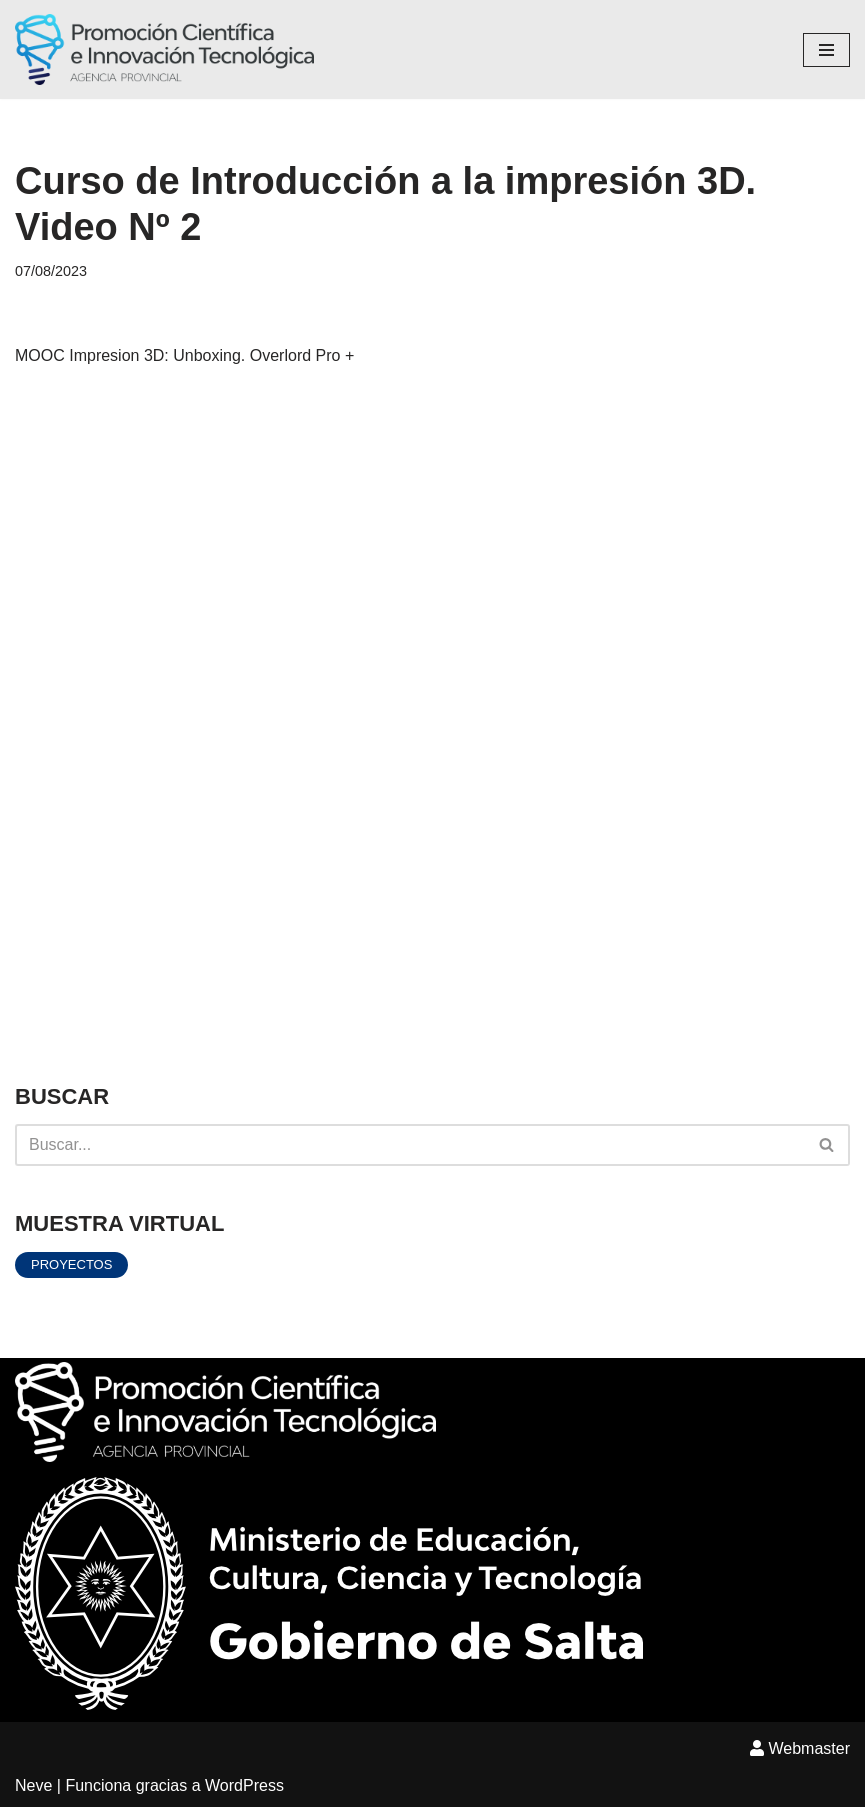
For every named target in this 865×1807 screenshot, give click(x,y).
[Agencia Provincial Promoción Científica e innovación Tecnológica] (164, 49)
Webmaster (800, 1748)
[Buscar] (410, 1145)
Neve (33, 1785)
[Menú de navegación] (826, 50)
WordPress (244, 1785)
